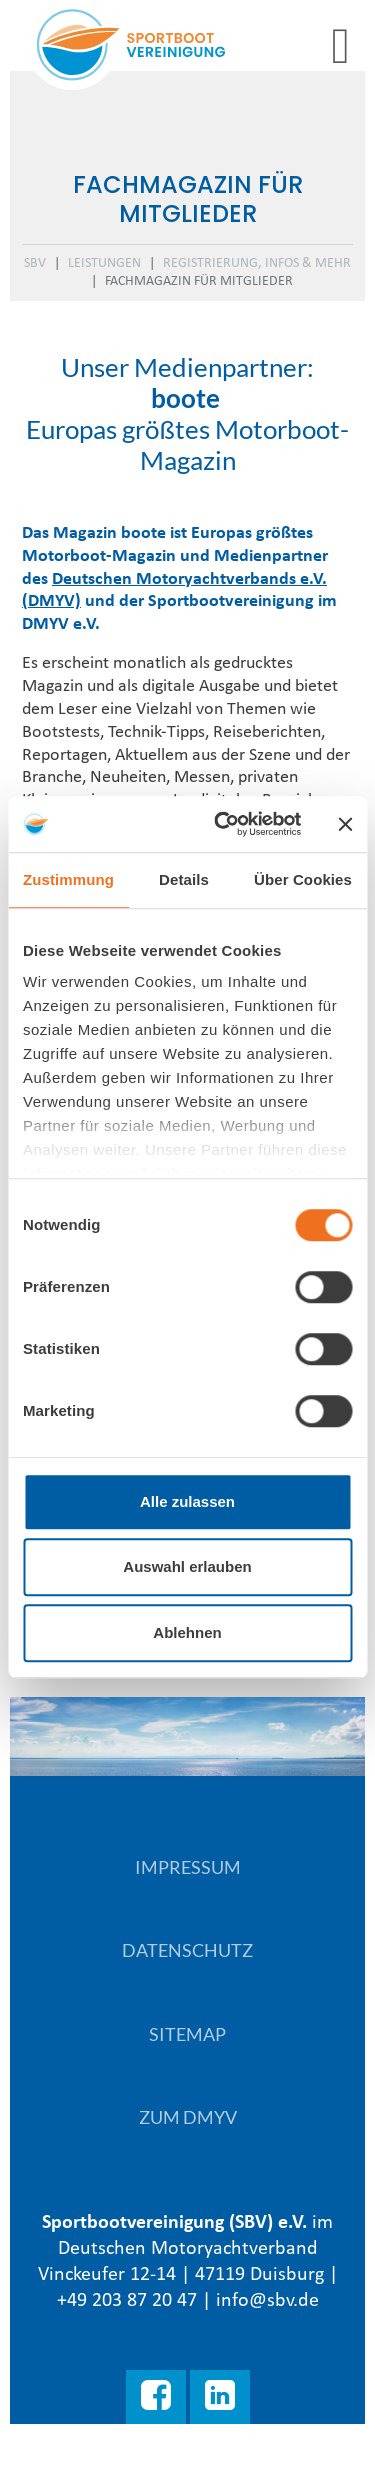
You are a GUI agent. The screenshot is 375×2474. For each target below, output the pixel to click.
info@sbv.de (267, 2301)
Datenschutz (187, 1950)
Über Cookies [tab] (303, 879)
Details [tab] (184, 879)
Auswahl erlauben (187, 1566)
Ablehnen (187, 1632)
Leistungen (104, 263)
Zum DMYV (188, 2117)
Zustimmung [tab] (68, 879)
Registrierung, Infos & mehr (257, 263)
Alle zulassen (187, 1501)
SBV (35, 263)
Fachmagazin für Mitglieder (199, 281)
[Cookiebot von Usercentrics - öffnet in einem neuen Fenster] (223, 824)
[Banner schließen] (345, 824)
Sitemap (187, 2034)
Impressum (188, 1867)
